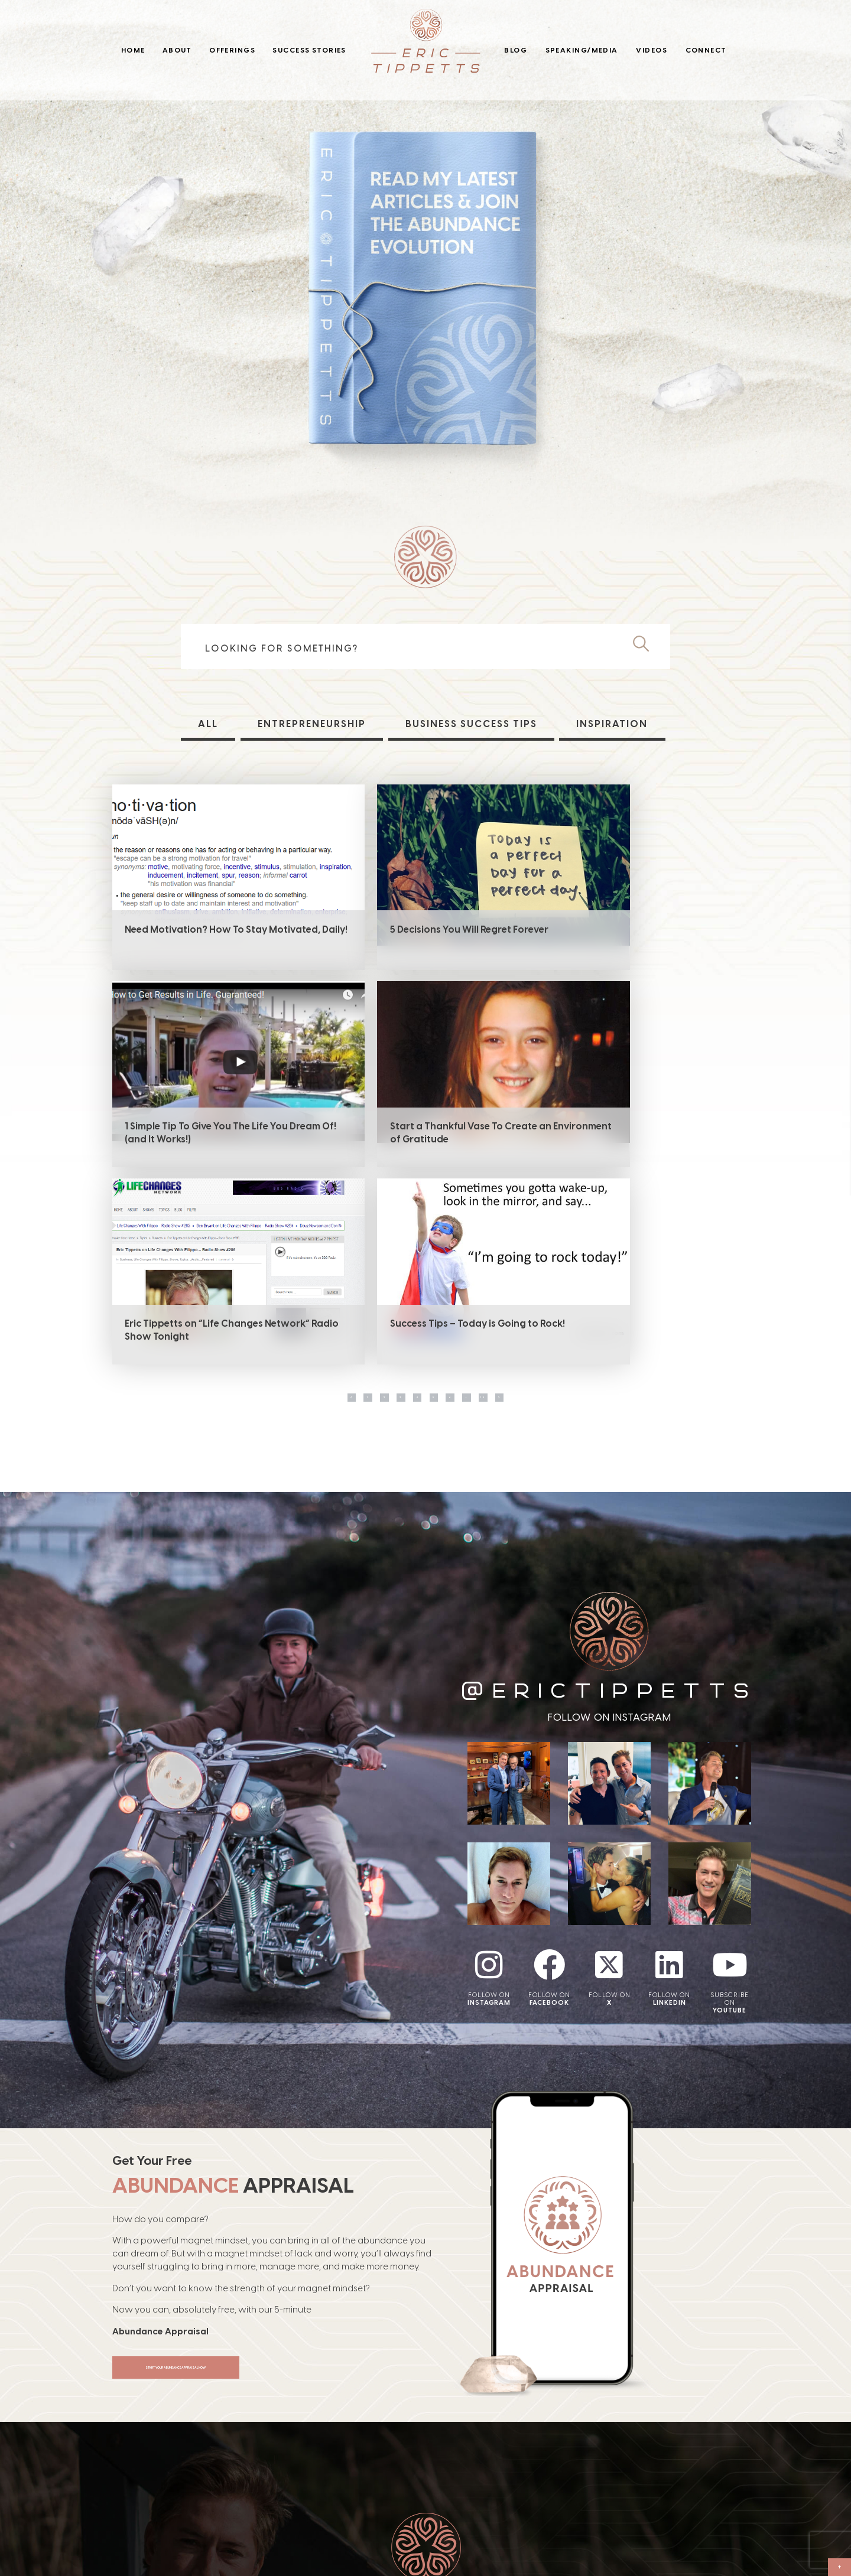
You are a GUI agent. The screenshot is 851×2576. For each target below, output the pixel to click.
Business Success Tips (471, 724)
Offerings (232, 50)
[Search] (645, 644)
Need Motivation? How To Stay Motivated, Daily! (193, 936)
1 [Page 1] (295, 1214)
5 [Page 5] (444, 1214)
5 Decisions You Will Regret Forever (414, 929)
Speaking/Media (581, 50)
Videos (651, 50)
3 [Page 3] (369, 1214)
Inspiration (613, 724)
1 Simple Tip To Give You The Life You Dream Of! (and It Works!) (630, 936)
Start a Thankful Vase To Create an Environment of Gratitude (203, 1136)
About (177, 50)
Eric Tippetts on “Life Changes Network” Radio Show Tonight (405, 1136)
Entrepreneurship (310, 724)
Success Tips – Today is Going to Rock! (635, 1129)
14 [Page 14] (556, 1214)
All (207, 724)
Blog (515, 50)
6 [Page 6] (481, 1214)
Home (133, 50)
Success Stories (309, 50)
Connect (706, 50)
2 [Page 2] (332, 1214)
